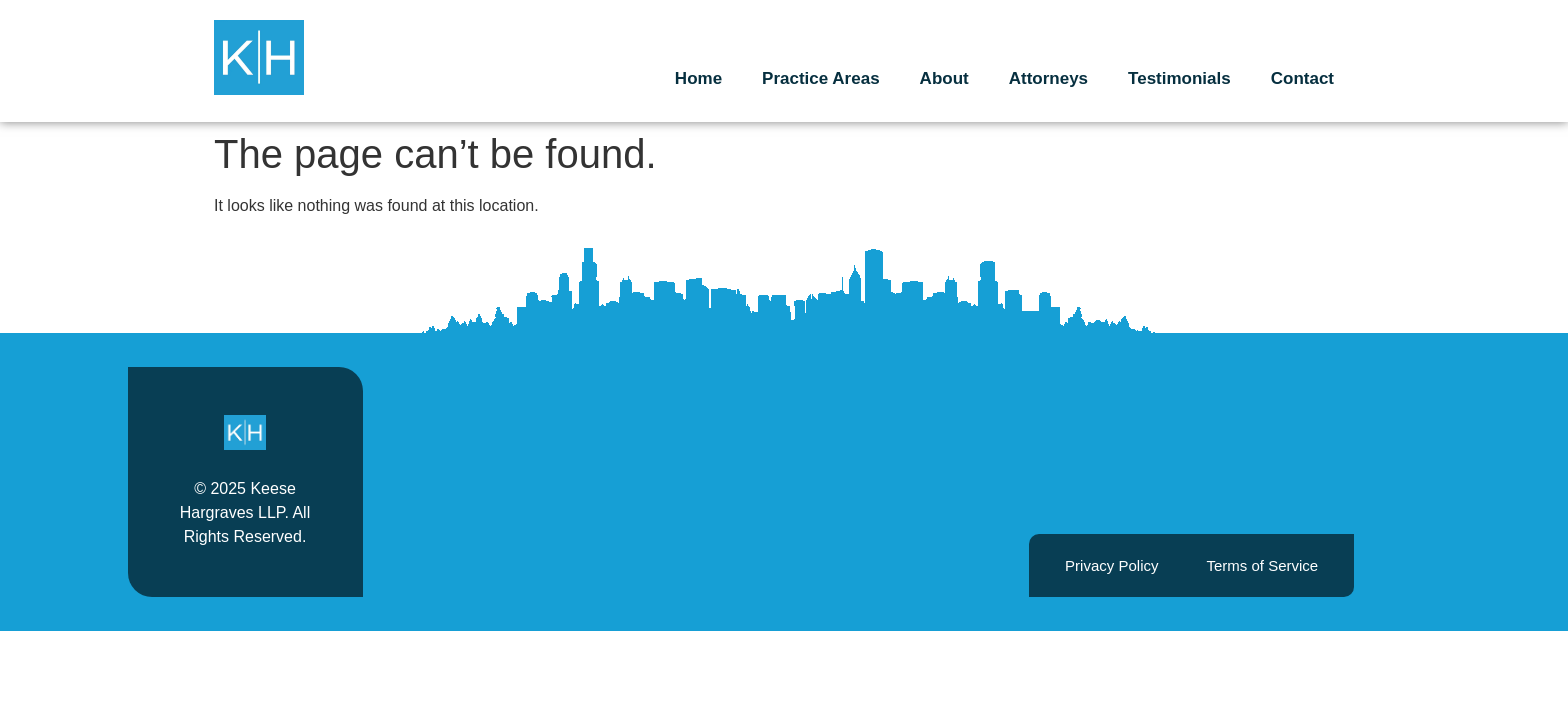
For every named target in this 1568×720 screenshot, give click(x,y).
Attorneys (1048, 78)
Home (698, 78)
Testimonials (1179, 78)
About (944, 78)
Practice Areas (821, 78)
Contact (1302, 78)
